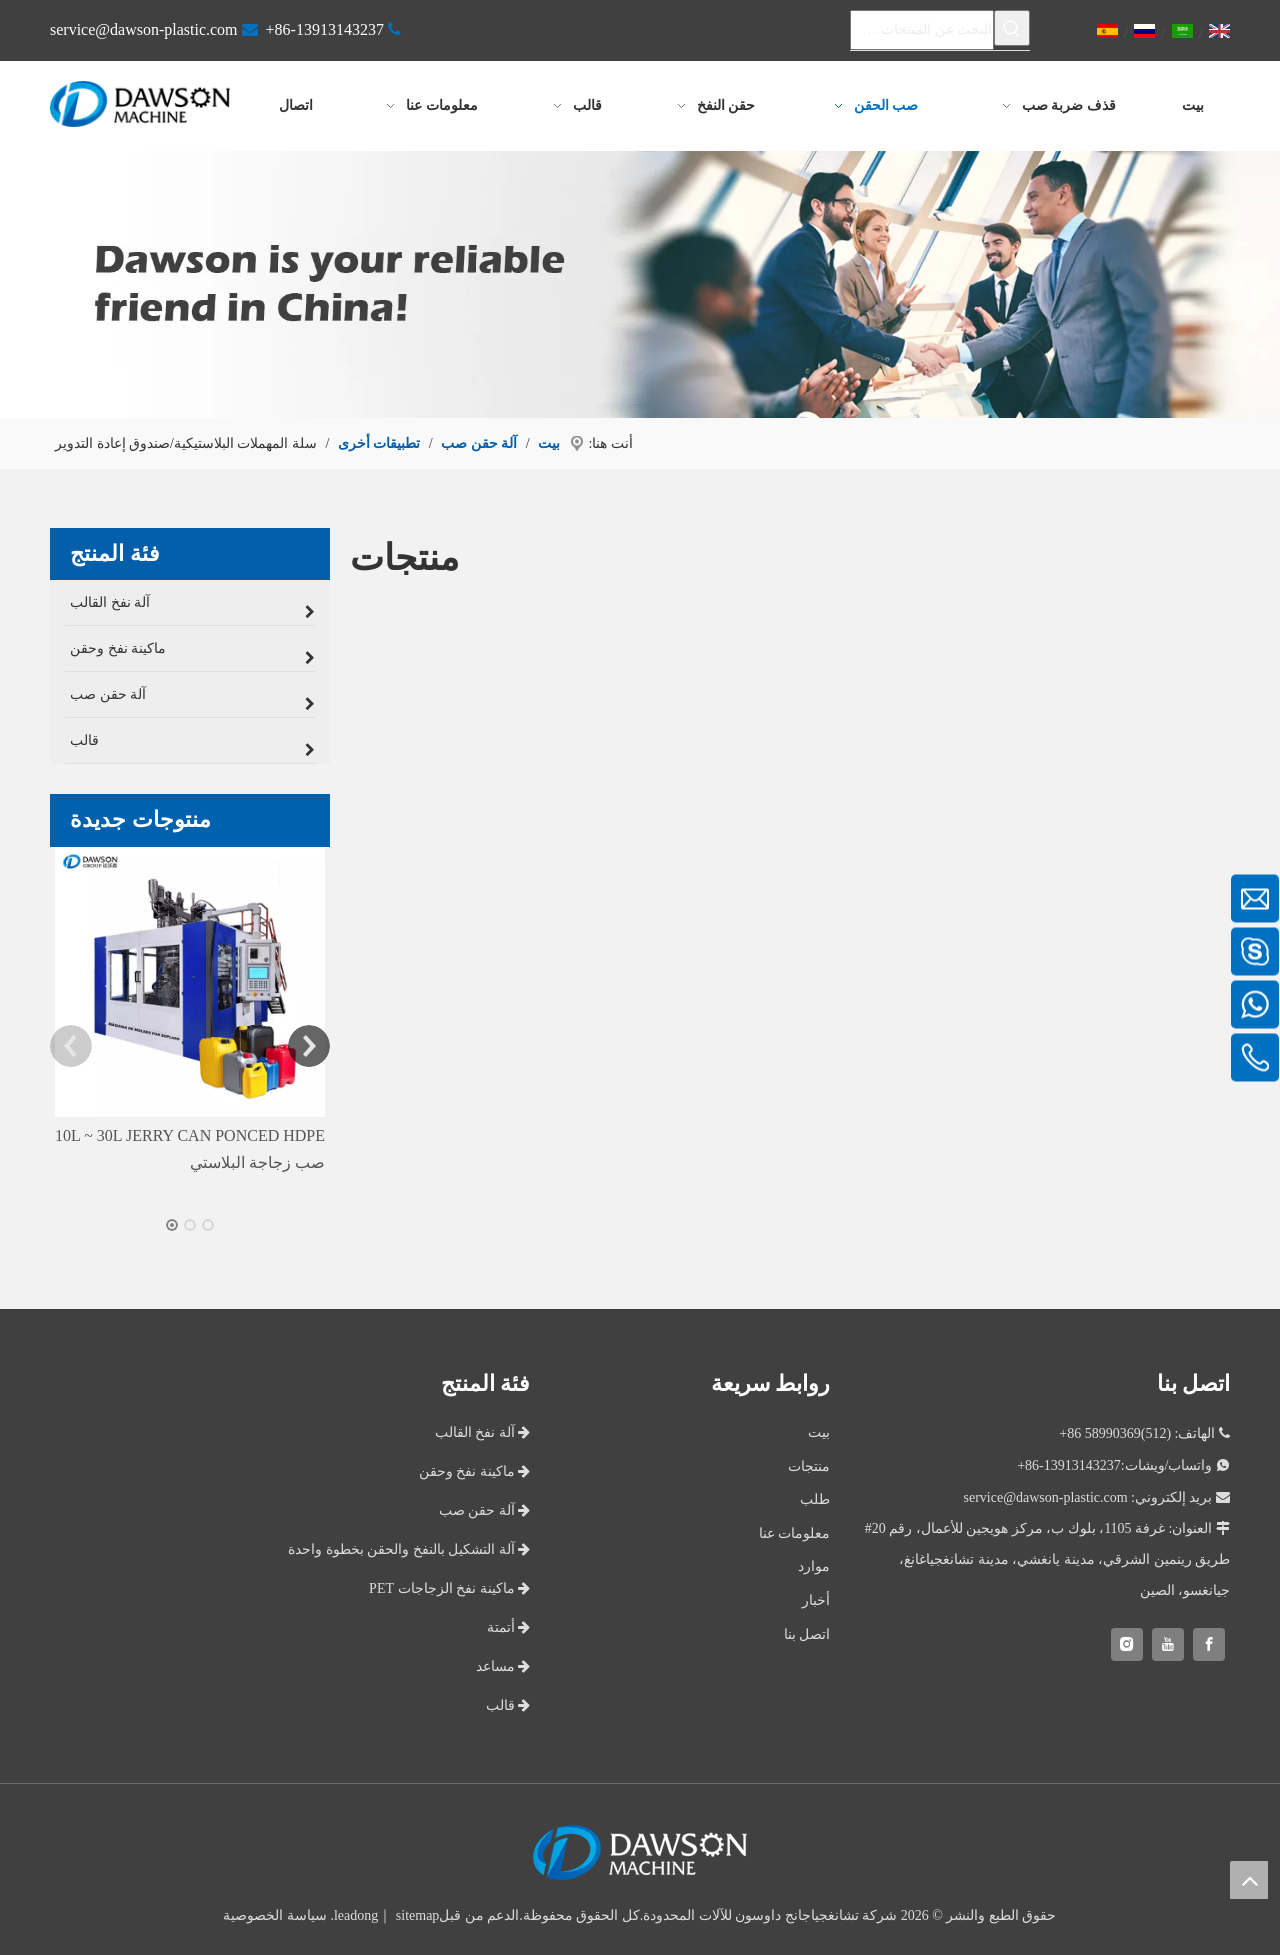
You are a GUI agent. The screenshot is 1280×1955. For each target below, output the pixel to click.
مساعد (503, 1663)
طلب (815, 1496)
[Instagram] (1127, 1641)
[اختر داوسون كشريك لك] (640, 281)
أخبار (816, 1597)
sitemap (418, 1912)
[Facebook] (1209, 1641)
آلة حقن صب (485, 1507)
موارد (814, 1563)
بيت (819, 1429)
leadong (356, 1912)
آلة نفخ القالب (483, 1429)
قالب (508, 1702)
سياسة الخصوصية (275, 1912)
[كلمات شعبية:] (1012, 28)
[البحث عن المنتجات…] (922, 28)
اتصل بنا (807, 1630)
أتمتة (509, 1624)
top (1249, 1880)
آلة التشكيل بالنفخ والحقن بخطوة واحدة (409, 1546)
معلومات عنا (795, 1530)
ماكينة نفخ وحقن (475, 1468)
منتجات (809, 1463)
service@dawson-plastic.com (144, 29)
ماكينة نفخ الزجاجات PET (449, 1585)
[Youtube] (1168, 1641)
